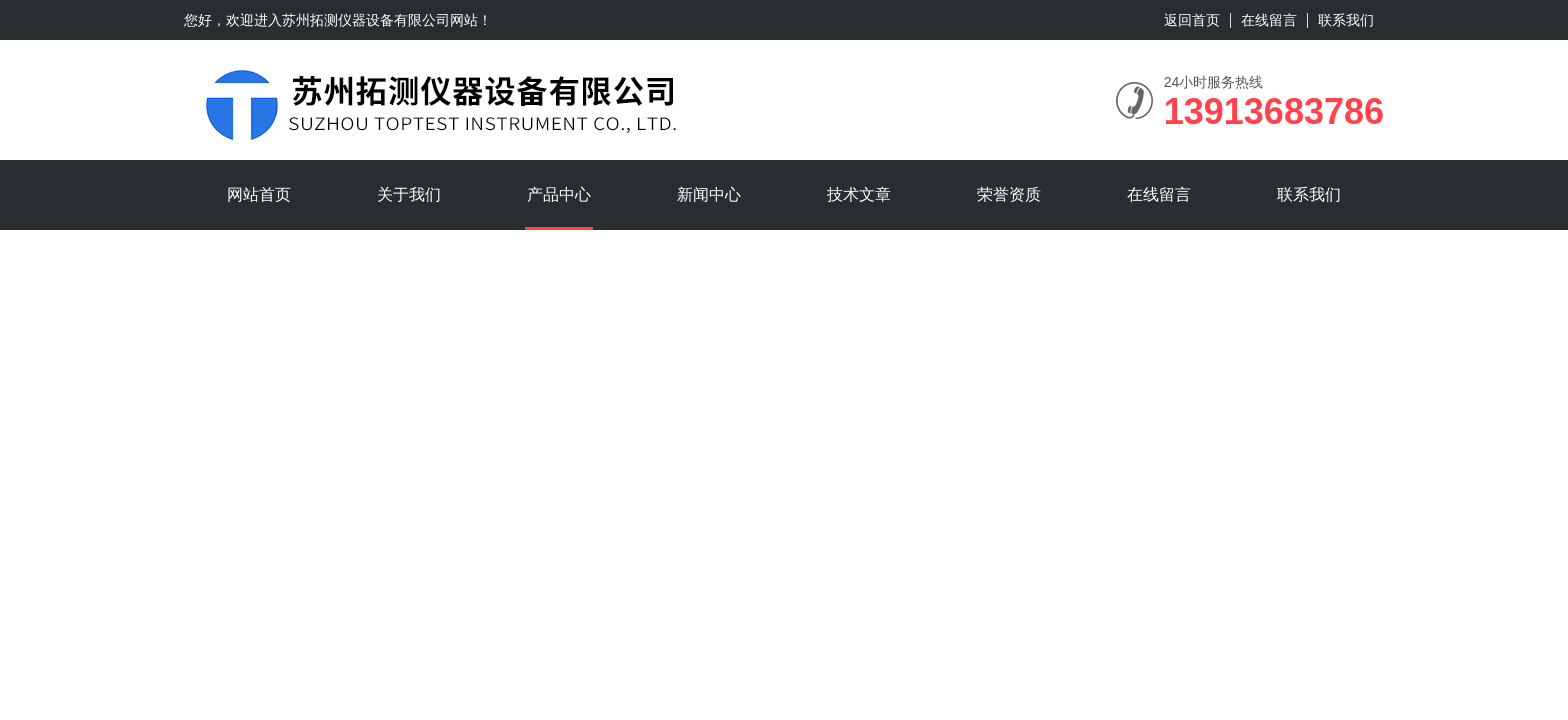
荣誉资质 (1009, 194)
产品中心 (559, 194)
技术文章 (859, 194)
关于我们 (409, 194)
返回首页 (1192, 20)
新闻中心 (709, 194)
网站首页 (259, 194)
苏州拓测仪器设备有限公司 (366, 20)
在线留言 (1269, 20)
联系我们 (1346, 20)
